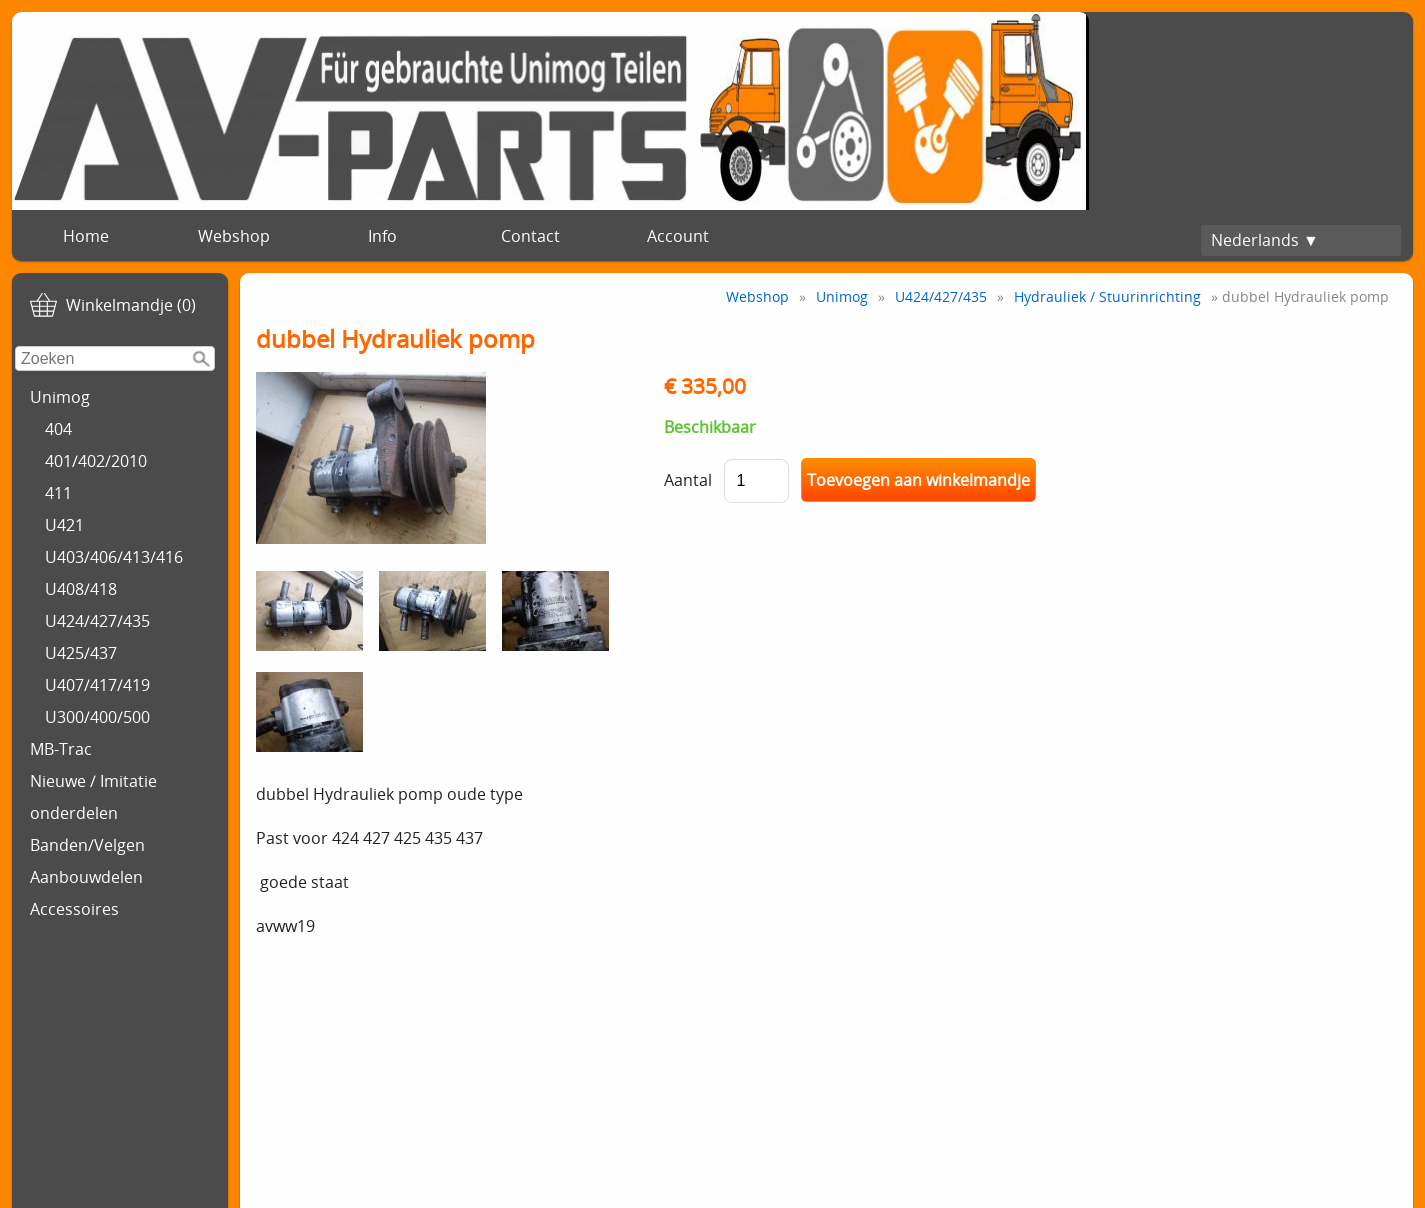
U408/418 (81, 589)
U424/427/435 (97, 621)
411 (58, 493)
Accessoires (74, 909)
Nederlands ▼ (1265, 240)
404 (58, 429)
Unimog (60, 397)
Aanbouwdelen (86, 877)
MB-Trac (61, 749)
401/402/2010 (96, 461)
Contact (530, 236)
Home (86, 236)
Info (382, 236)
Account (678, 236)
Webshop (234, 236)
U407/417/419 (97, 685)
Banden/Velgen (87, 845)
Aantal (688, 480)
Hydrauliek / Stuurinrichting (1107, 296)
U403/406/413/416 (114, 557)
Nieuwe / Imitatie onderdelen (93, 797)
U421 (64, 525)
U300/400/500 (97, 717)
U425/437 (81, 653)
